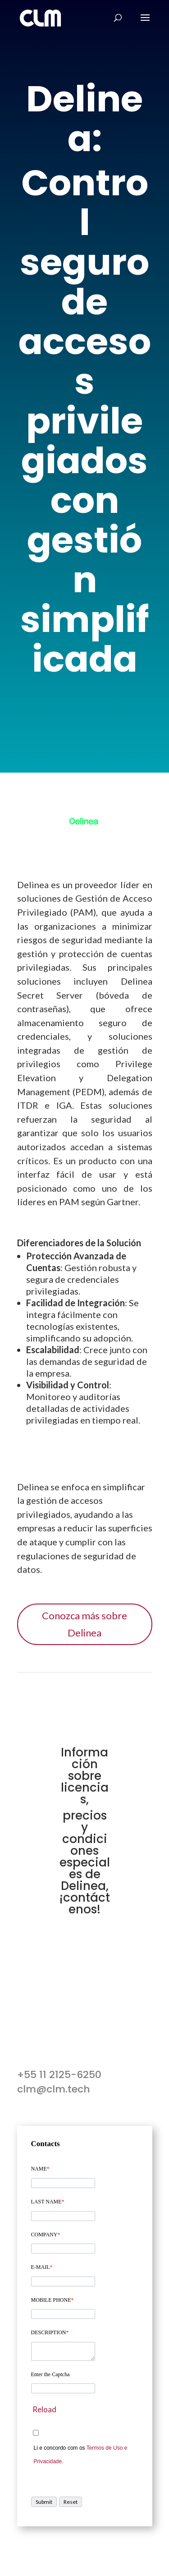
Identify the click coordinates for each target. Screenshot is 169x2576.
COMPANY (45, 2234)
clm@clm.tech (53, 2089)
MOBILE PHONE (52, 2300)
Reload (44, 2409)
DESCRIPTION (50, 2332)
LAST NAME (47, 2201)
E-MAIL (42, 2267)
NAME (40, 2169)
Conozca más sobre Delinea (84, 1623)
